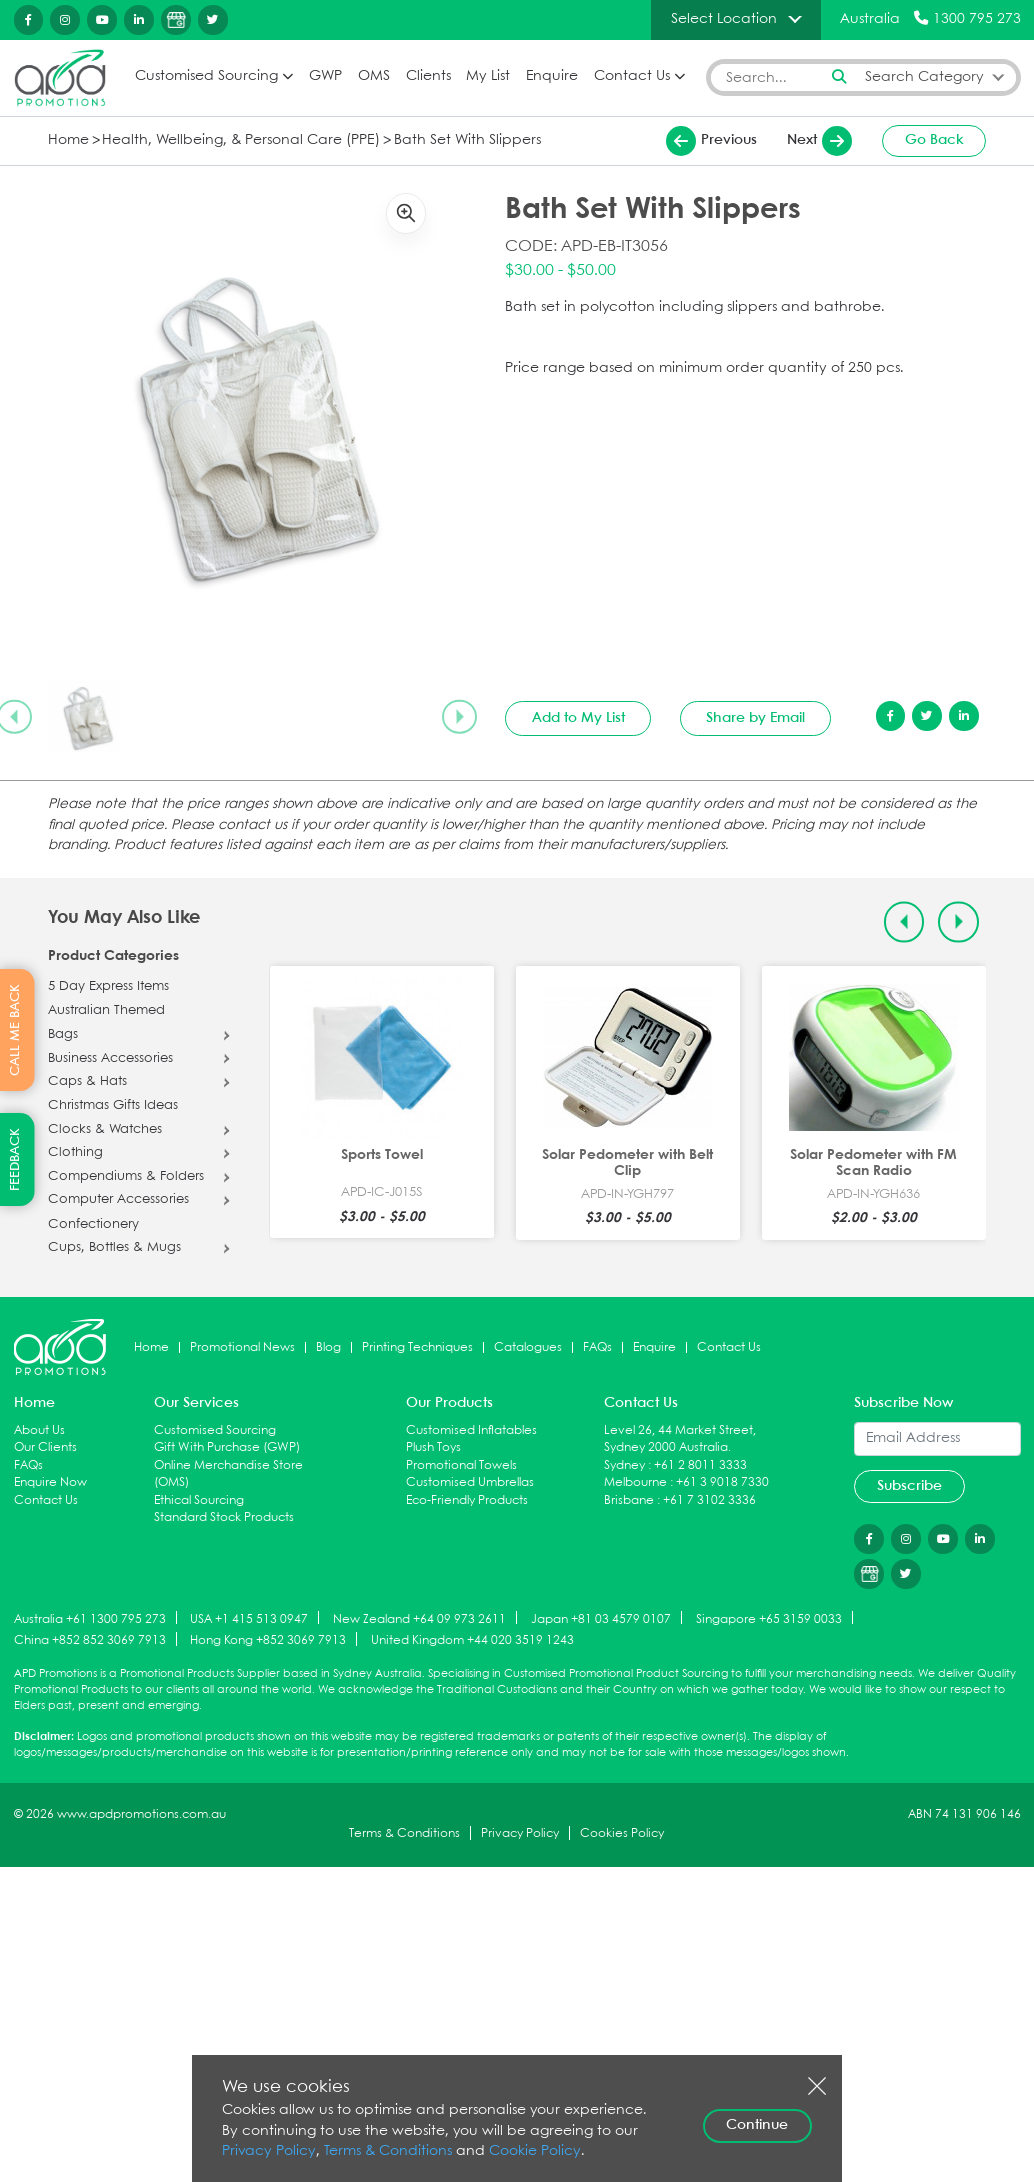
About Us (39, 1429)
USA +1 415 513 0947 (249, 1618)
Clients (426, 76)
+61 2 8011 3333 (700, 1464)
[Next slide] (459, 716)
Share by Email (755, 717)
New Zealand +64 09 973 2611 (419, 1618)
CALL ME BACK (15, 1030)
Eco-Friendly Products (467, 1499)
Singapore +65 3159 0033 (769, 1618)
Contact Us (630, 76)
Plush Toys (433, 1447)
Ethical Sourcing (199, 1499)
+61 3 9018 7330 (722, 1482)
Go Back (934, 140)
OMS (372, 76)
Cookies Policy (622, 1833)
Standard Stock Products (224, 1517)
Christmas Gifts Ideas (113, 1106)
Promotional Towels (461, 1464)
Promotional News (242, 1346)
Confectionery (93, 1224)
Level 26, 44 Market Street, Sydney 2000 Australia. (680, 1438)
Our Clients (45, 1447)
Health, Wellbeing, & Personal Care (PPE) (228, 139)
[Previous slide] (904, 921)
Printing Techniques (417, 1346)
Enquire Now (50, 1482)
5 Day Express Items (108, 986)
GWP (323, 76)
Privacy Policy (520, 1833)
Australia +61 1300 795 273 (90, 1618)
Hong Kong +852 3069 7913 (268, 1639)
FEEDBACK (15, 1159)
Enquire (550, 76)
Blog (328, 1346)
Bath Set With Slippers (437, 139)
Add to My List (578, 717)
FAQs (597, 1346)
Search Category (924, 76)
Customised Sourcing (203, 76)
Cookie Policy (517, 2151)
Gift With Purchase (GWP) (227, 1447)
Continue (757, 2125)
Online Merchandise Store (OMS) (228, 1473)
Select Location (724, 19)
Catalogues (528, 1346)
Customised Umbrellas (470, 1482)
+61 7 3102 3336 (709, 1499)
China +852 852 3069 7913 (90, 1639)
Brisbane (629, 1499)
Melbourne (635, 1482)
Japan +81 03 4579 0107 (601, 1618)
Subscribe (909, 1485)
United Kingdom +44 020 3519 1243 (472, 1639)
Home (67, 139)
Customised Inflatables (471, 1429)
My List (486, 76)
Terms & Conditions (404, 1833)
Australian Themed (106, 1011)
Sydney (624, 1464)
